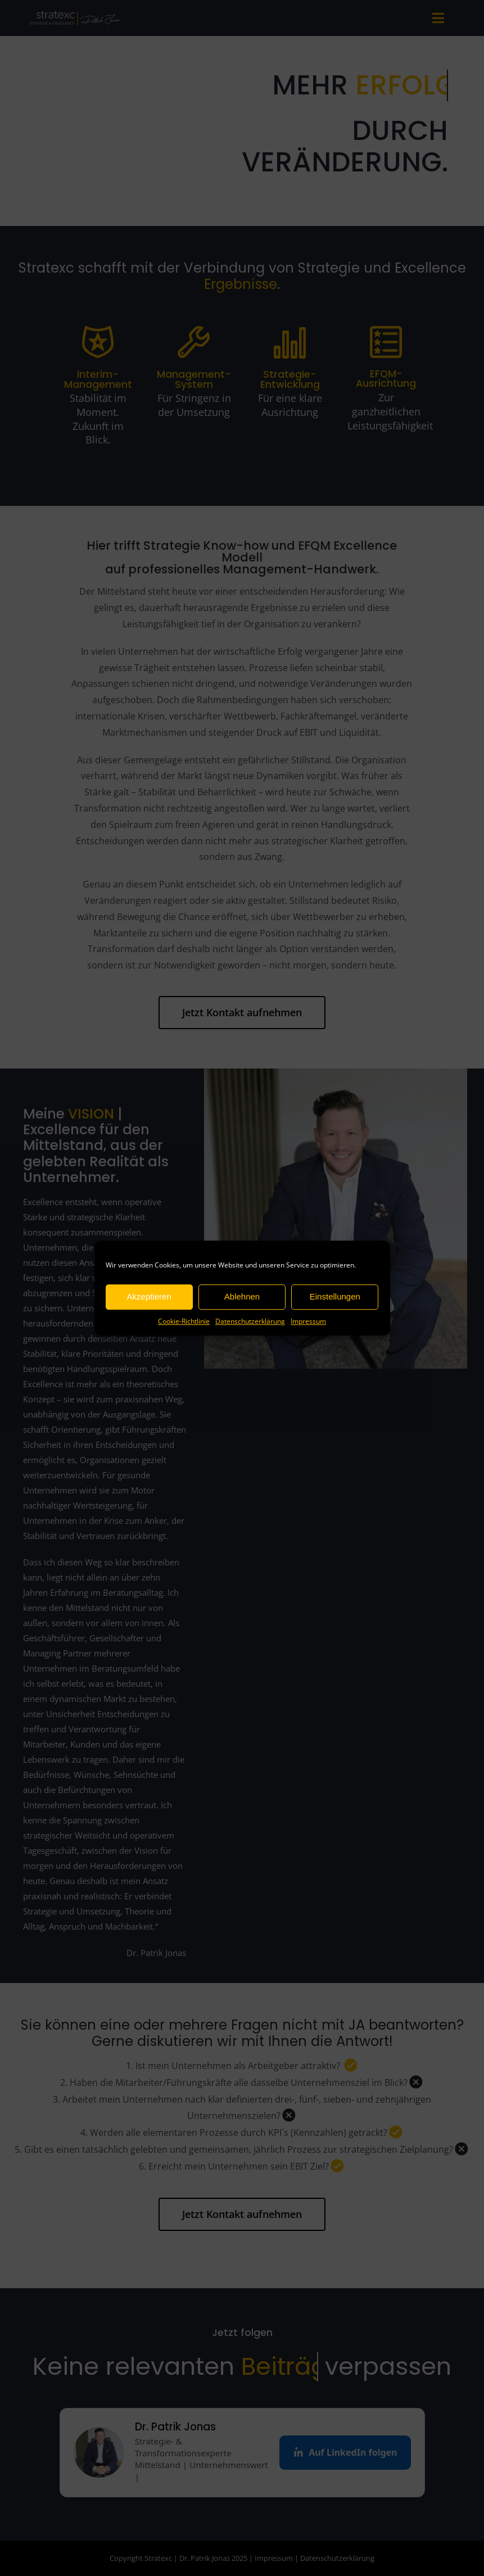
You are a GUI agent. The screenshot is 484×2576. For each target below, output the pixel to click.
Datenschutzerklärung (250, 1321)
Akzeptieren (149, 1296)
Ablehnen (242, 1296)
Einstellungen (335, 1296)
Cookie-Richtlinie (184, 1321)
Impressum (308, 1321)
